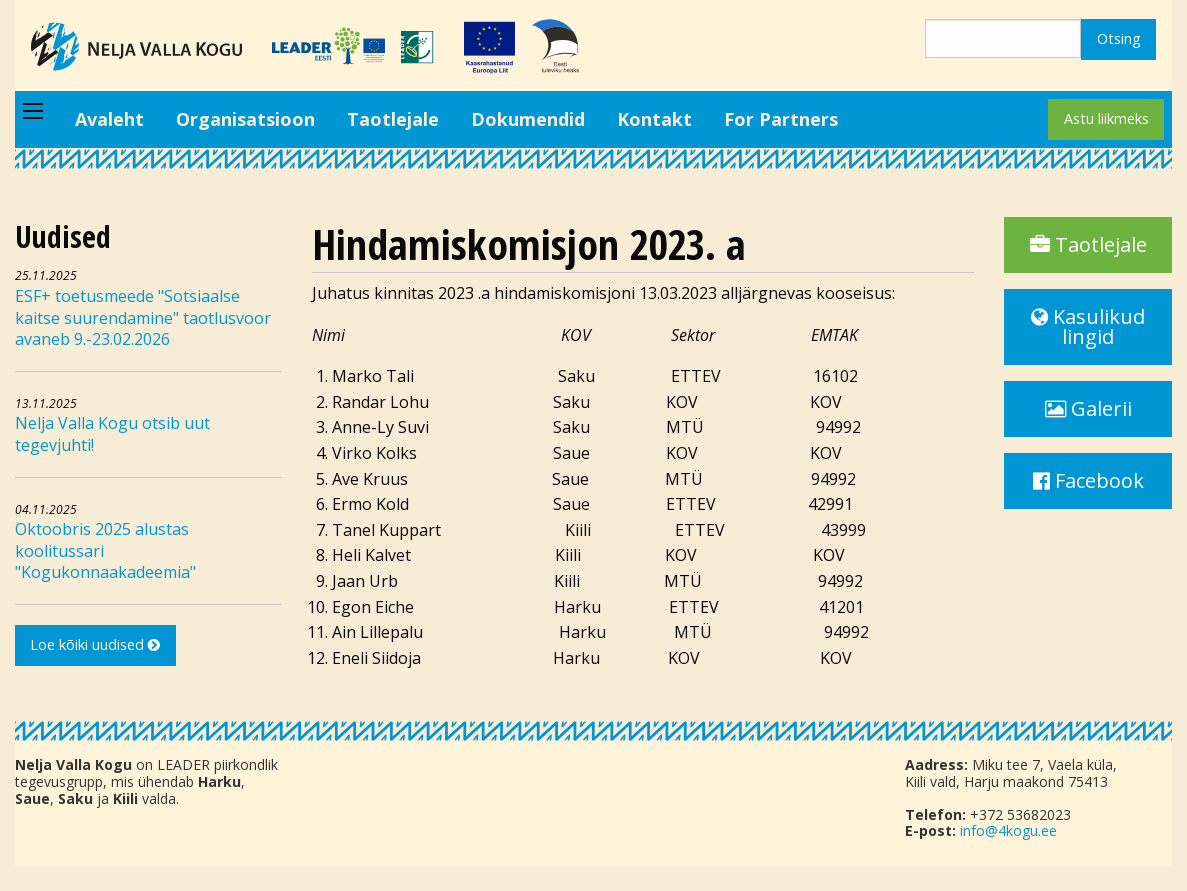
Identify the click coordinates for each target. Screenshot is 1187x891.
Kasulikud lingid (1088, 326)
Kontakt (654, 119)
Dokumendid (528, 119)
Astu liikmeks (1106, 118)
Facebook (1088, 480)
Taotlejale (393, 119)
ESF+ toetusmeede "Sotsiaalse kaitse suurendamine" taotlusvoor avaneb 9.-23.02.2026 (143, 317)
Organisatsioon (245, 119)
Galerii (1088, 408)
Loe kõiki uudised (95, 644)
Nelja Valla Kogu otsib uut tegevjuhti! (112, 434)
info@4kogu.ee (1008, 830)
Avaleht (109, 119)
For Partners (781, 119)
